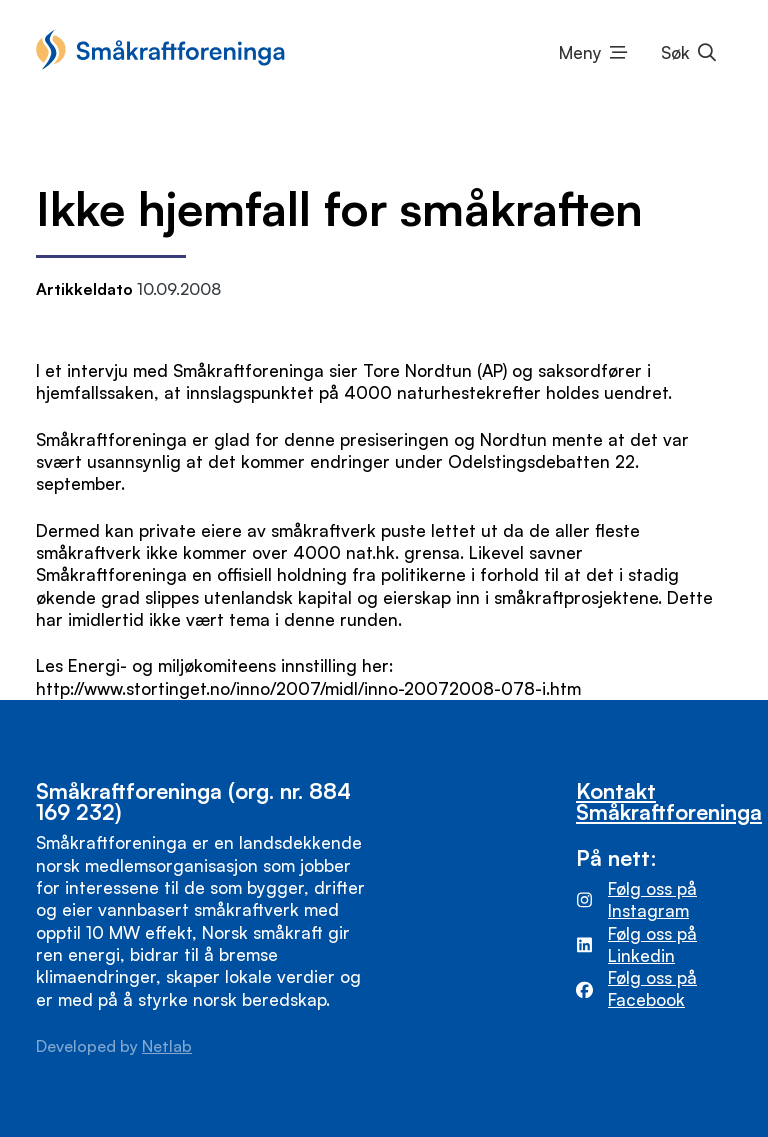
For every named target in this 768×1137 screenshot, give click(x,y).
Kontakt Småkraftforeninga (669, 801)
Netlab (167, 1046)
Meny (580, 52)
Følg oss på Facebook (652, 988)
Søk (675, 52)
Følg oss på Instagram (652, 899)
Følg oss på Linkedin (652, 944)
